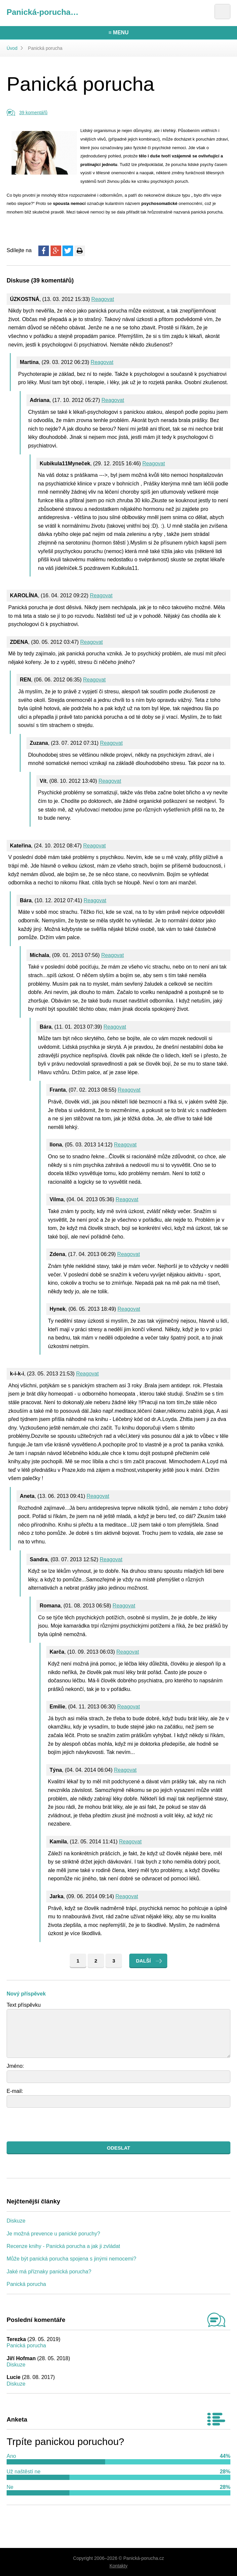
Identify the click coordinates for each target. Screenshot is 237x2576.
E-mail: (15, 2091)
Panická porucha (26, 2284)
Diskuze (16, 2221)
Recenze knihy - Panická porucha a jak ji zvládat (63, 2246)
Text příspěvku (24, 2005)
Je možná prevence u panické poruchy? (53, 2233)
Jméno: (15, 2066)
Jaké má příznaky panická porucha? (49, 2271)
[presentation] (57, 2124)
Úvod (12, 48)
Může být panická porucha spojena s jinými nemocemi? (71, 2259)
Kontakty (118, 2565)
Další (143, 1961)
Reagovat (102, 299)
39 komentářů (33, 112)
